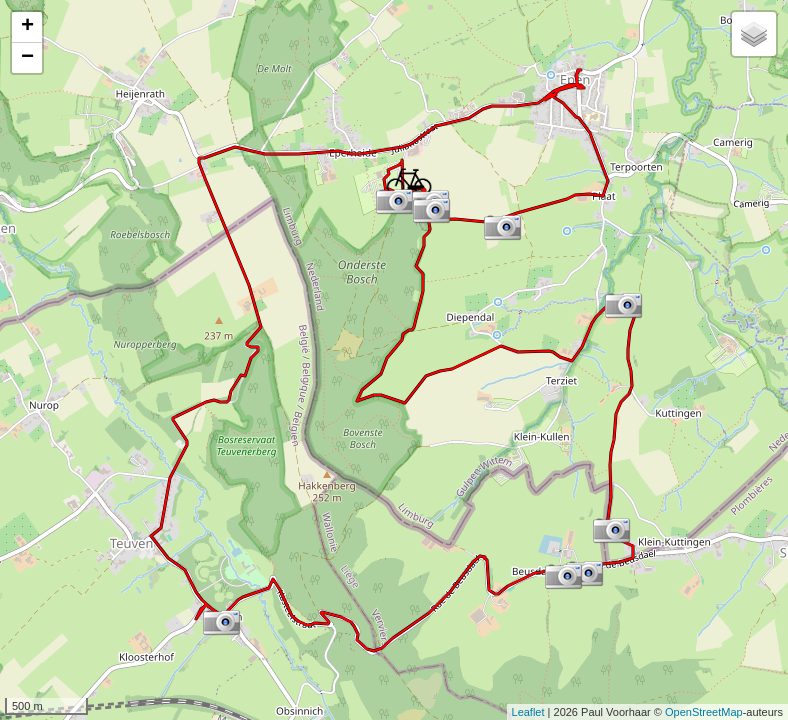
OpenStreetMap (704, 712)
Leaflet (528, 712)
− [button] (27, 58)
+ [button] (27, 27)
